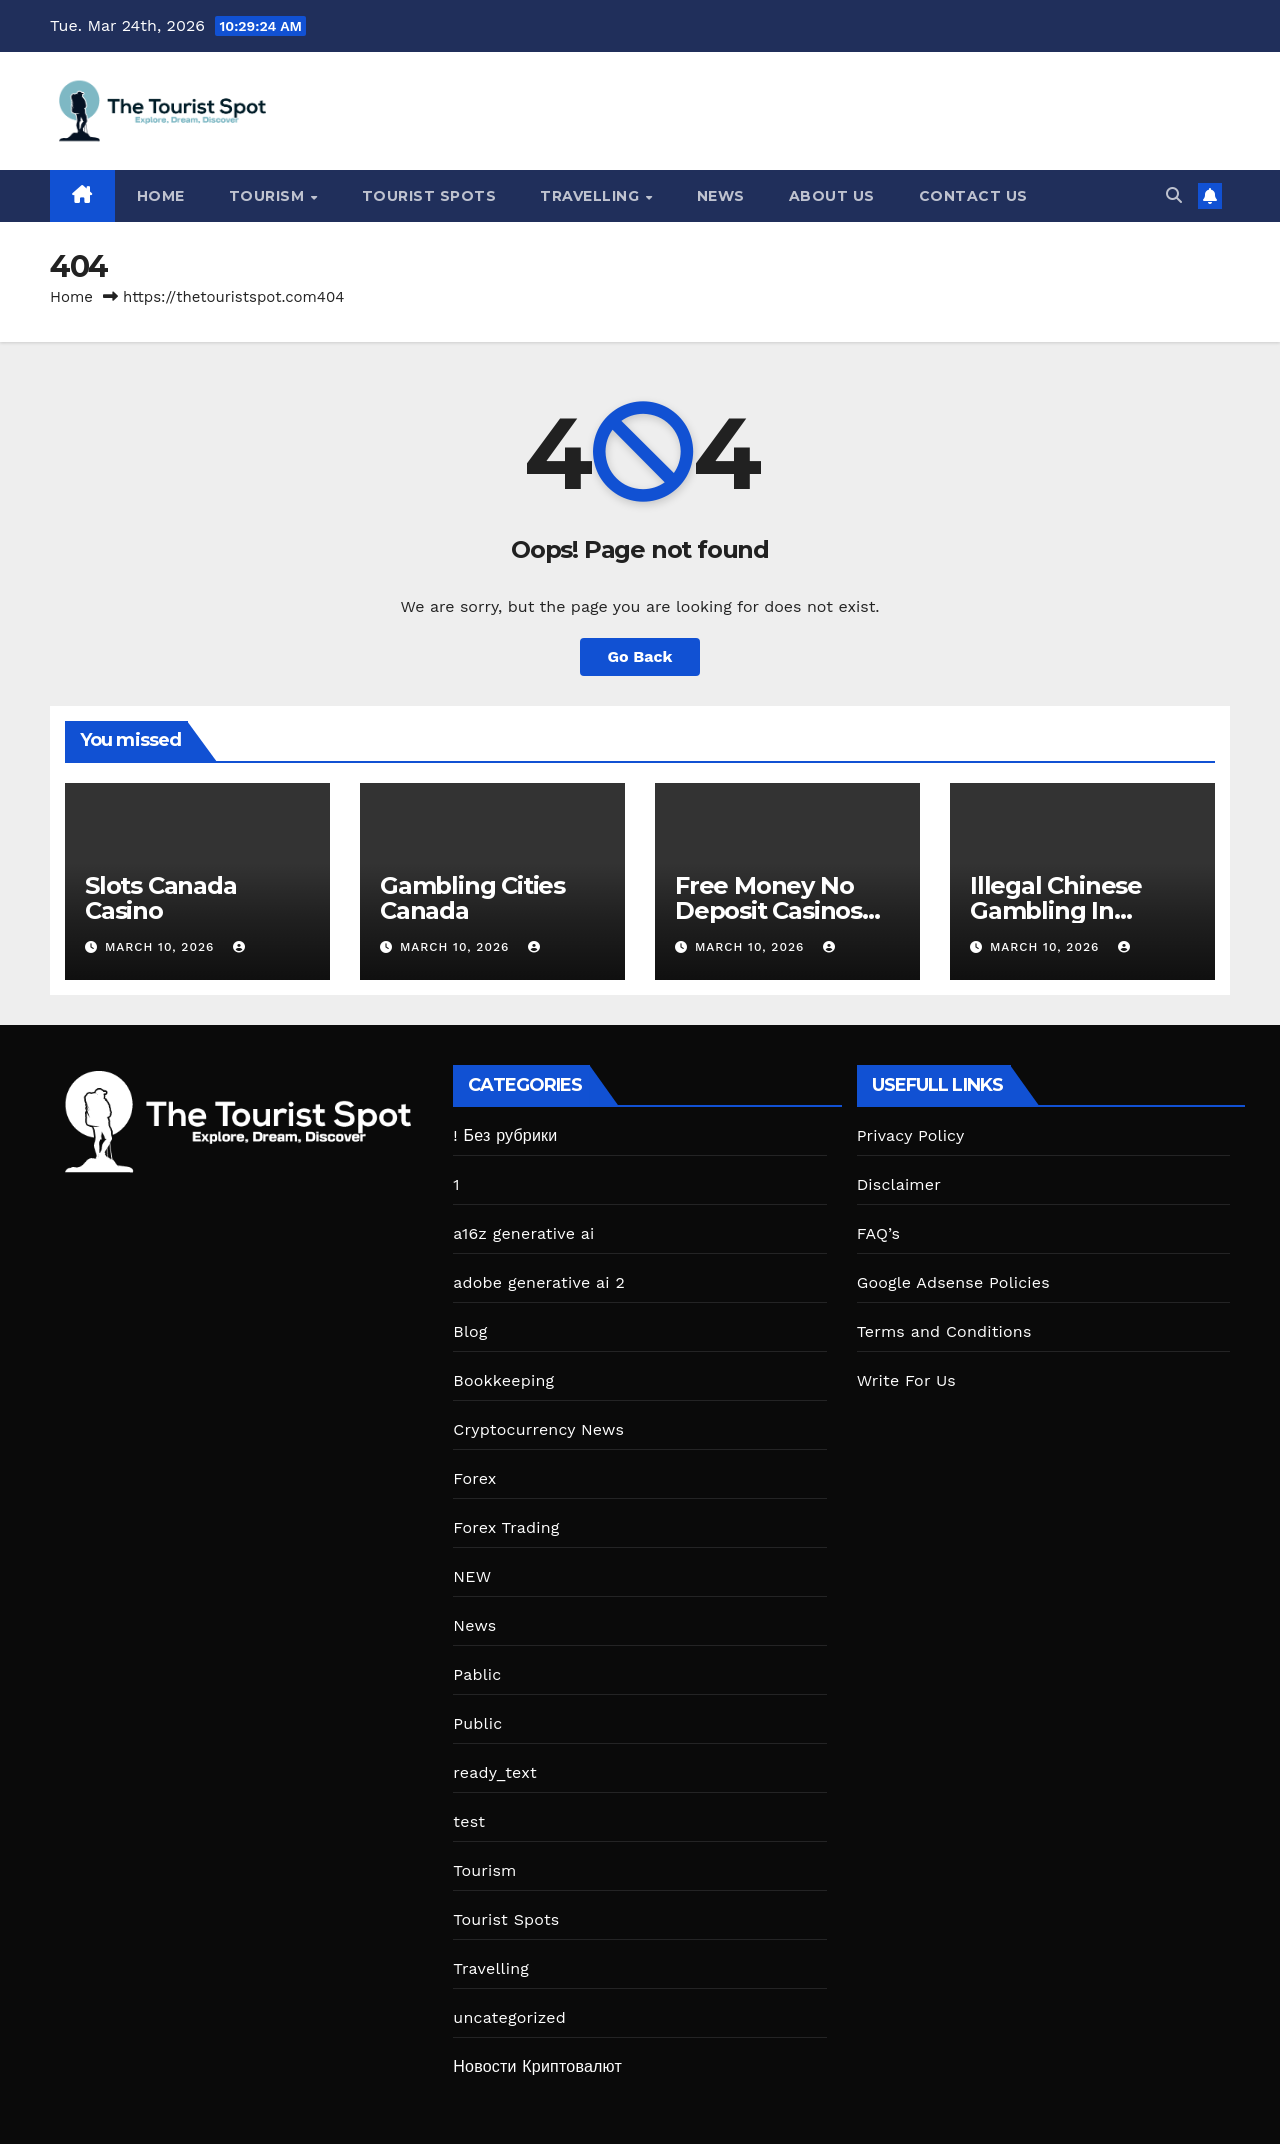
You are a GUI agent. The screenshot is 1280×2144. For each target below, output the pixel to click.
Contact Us (973, 196)
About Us (832, 196)
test (469, 1821)
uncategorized (509, 2017)
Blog (470, 1331)
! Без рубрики (505, 1135)
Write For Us (906, 1380)
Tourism (269, 196)
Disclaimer (899, 1184)
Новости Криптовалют (537, 2066)
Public (477, 1723)
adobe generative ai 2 (539, 1282)
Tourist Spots (429, 196)
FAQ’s (878, 1233)
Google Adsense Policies (953, 1282)
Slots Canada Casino (161, 898)
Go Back (640, 656)
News (721, 196)
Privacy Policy (911, 1135)
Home (161, 196)
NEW (472, 1576)
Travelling (592, 196)
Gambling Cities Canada (472, 898)
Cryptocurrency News (538, 1429)
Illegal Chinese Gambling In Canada (1056, 910)
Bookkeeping (503, 1380)
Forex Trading (506, 1527)
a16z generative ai (523, 1233)
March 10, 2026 (162, 947)
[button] (1174, 195)
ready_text (495, 1772)
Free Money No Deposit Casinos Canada (768, 910)
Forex (474, 1478)
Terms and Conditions (944, 1331)
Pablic (477, 1674)
